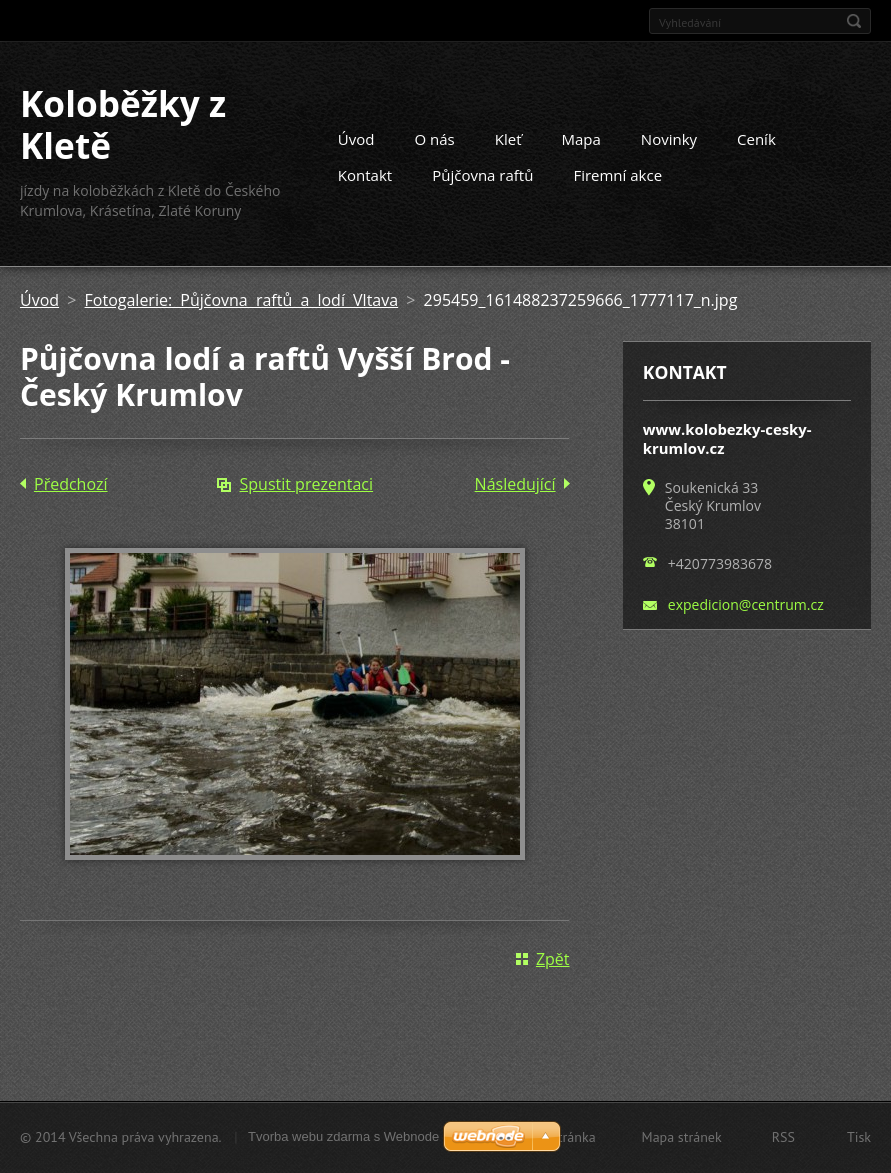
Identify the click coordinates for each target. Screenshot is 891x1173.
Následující (515, 484)
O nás (435, 139)
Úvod (356, 139)
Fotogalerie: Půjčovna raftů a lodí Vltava (242, 300)
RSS (783, 1137)
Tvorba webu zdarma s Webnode (343, 1136)
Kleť (508, 139)
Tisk (859, 1137)
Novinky (669, 139)
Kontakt (365, 175)
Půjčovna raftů (482, 175)
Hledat (854, 21)
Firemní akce (617, 175)
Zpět (553, 959)
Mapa (581, 139)
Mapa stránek (682, 1137)
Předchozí (71, 484)
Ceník (756, 139)
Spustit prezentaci (307, 484)
